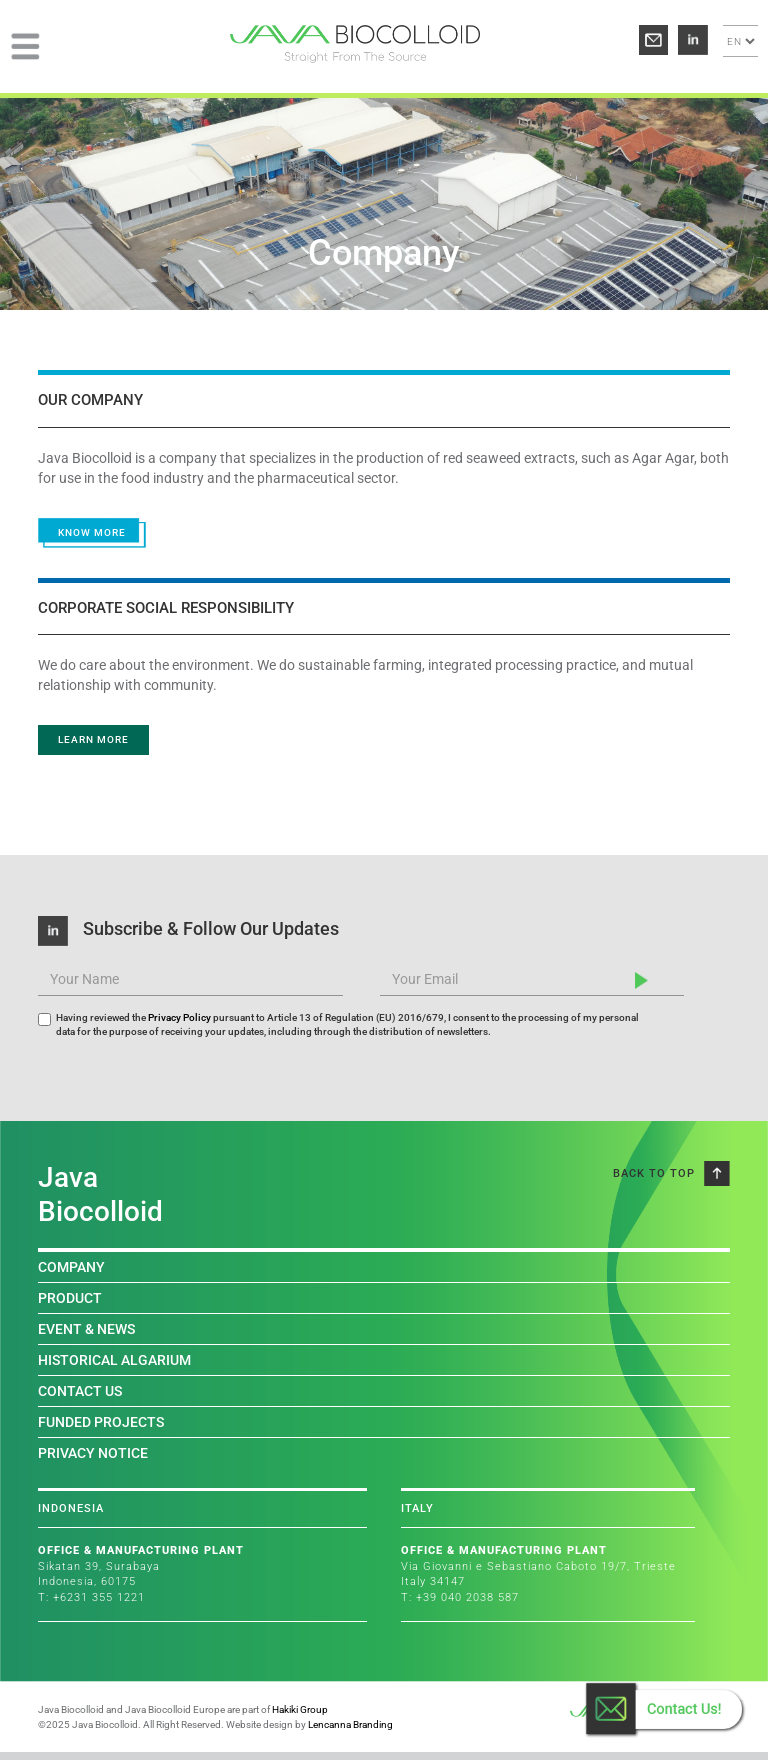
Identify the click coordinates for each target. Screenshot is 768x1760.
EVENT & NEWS (86, 1329)
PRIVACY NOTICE (93, 1453)
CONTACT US (80, 1391)
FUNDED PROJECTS (101, 1422)
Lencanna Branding (350, 1724)
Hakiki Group (300, 1709)
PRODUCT (70, 1298)
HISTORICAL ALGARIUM (114, 1360)
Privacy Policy (179, 1017)
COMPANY (71, 1267)
